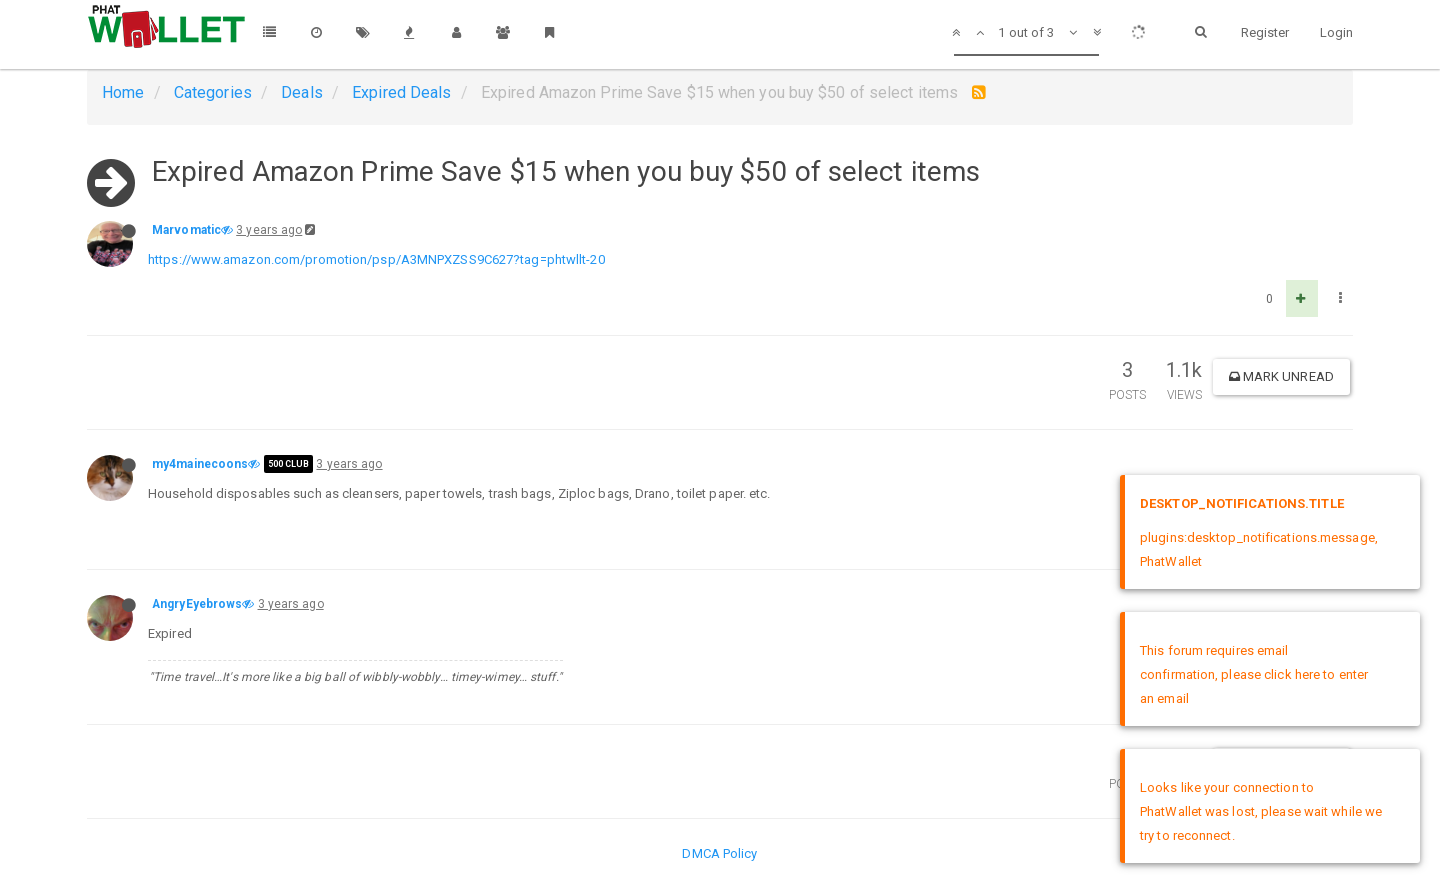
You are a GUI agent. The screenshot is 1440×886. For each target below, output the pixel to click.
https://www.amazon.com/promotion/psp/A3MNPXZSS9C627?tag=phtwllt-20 (376, 259)
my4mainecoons (200, 464)
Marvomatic (186, 230)
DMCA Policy (719, 853)
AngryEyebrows (197, 604)
